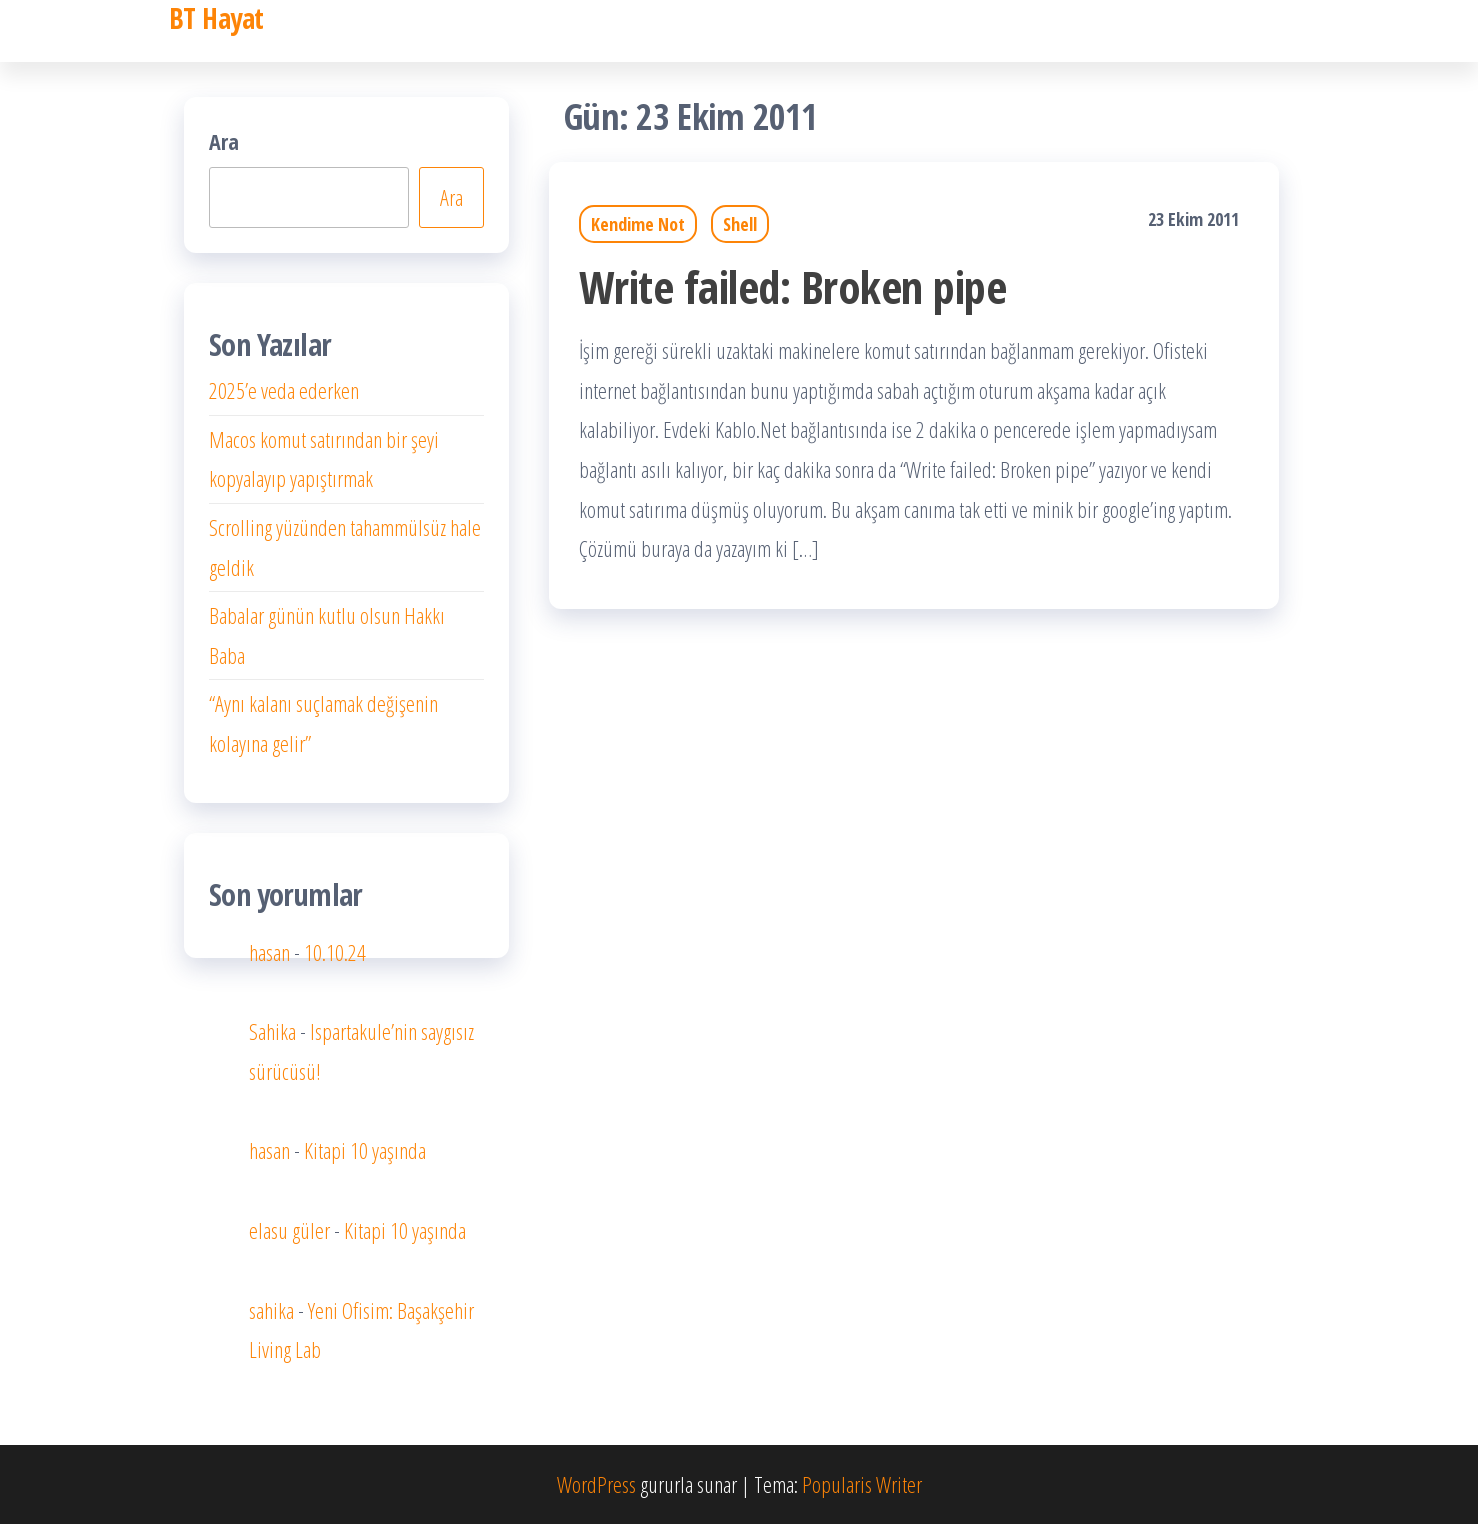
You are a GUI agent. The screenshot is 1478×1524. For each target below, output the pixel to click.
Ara (224, 141)
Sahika (272, 1031)
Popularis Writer (862, 1484)
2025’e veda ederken (284, 390)
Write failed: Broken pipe (792, 286)
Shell (740, 224)
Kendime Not (638, 224)
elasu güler (289, 1230)
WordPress (596, 1484)
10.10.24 (335, 952)
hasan (269, 952)
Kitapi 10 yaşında (365, 1150)
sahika (271, 1310)
